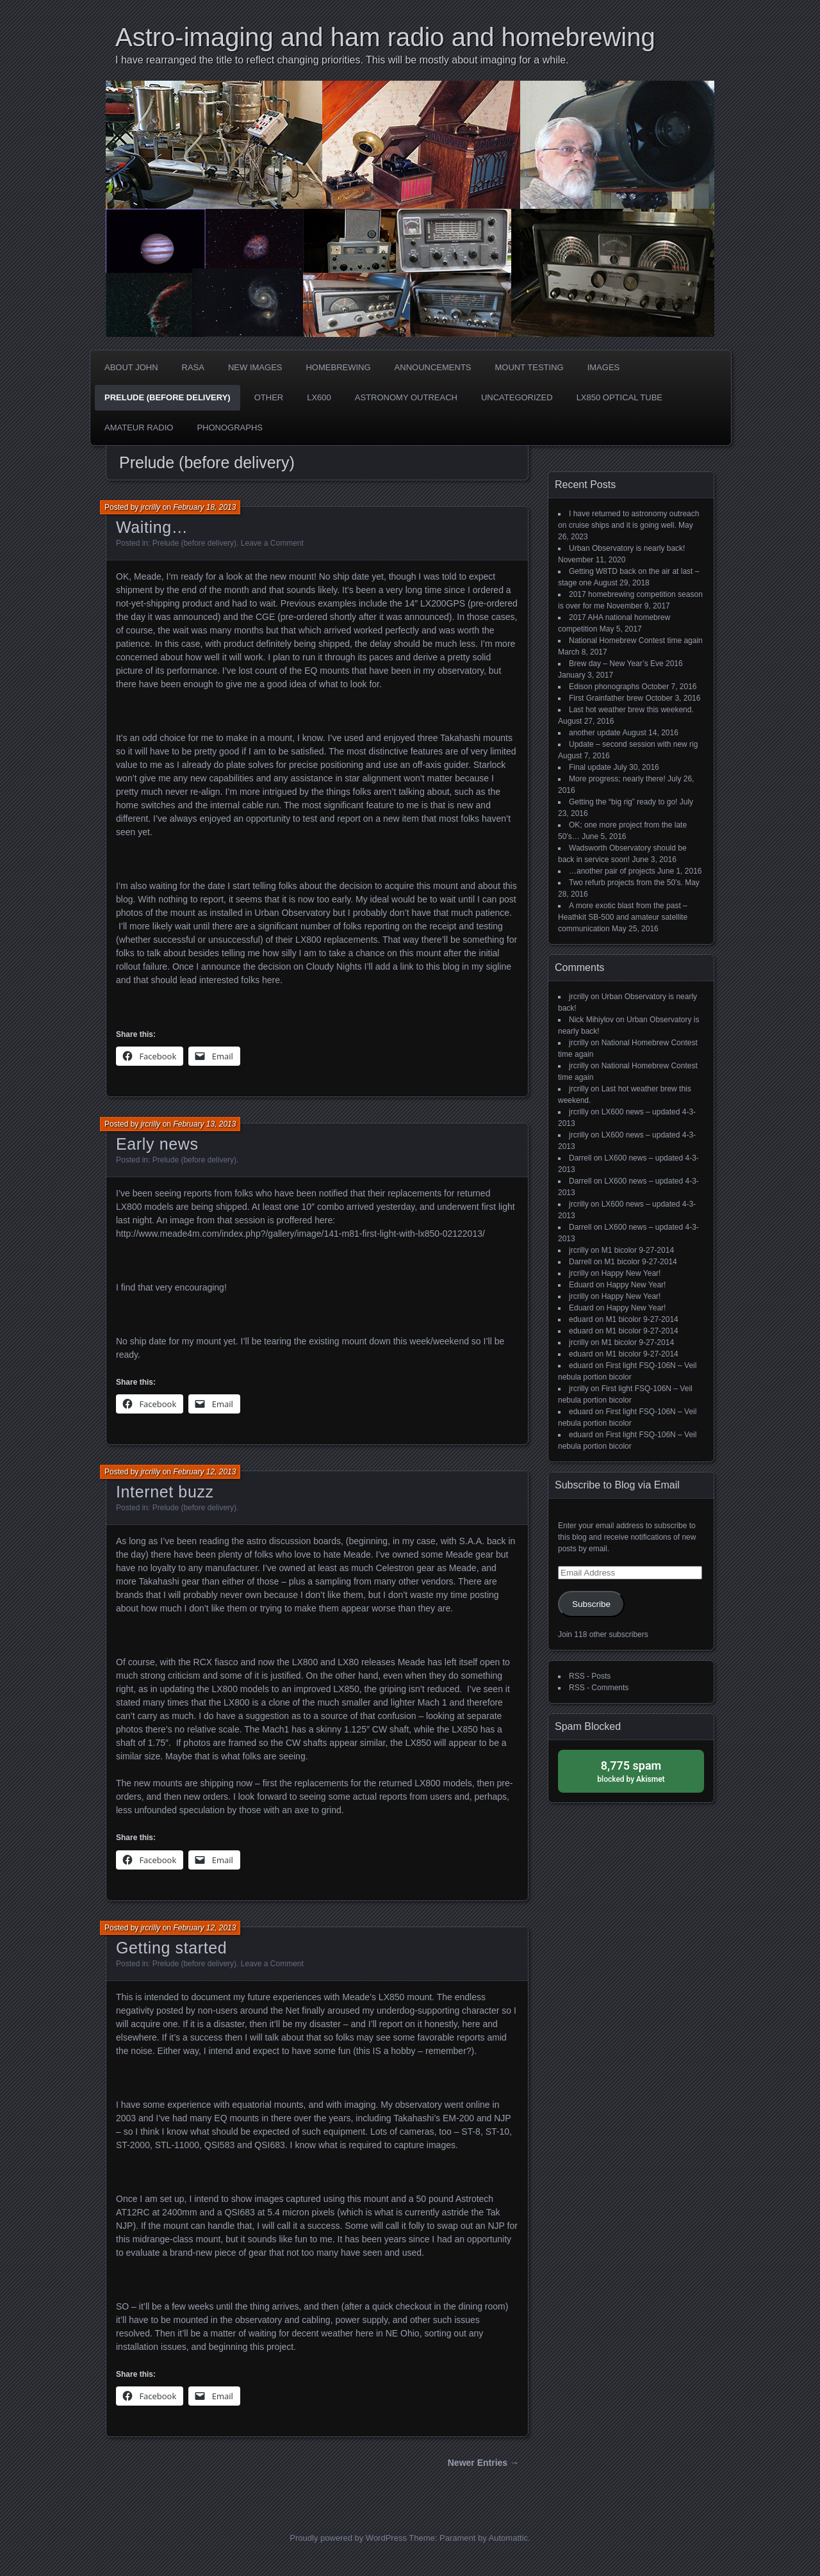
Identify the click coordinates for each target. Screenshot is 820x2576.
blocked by (631, 1770)
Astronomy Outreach (406, 397)
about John (131, 367)
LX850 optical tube (619, 397)
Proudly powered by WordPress (348, 2538)
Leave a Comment (272, 543)
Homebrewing (338, 367)
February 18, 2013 (204, 507)
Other (269, 397)
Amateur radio (138, 427)
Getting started (171, 1948)
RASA (193, 367)
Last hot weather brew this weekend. (631, 709)
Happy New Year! (631, 1273)
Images (603, 367)
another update (595, 732)
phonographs (230, 427)
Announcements (433, 367)
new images (255, 367)
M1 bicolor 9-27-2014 (638, 1250)
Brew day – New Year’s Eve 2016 (626, 663)
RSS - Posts (590, 1676)
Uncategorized (517, 397)
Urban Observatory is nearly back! (627, 548)
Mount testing (529, 367)
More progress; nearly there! (617, 778)
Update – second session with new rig (633, 744)
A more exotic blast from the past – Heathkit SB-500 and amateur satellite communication (622, 917)
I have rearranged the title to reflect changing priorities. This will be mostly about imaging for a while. (342, 59)
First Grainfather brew (606, 698)
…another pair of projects (612, 871)
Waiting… (152, 527)
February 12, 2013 (204, 1471)
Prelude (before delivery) (167, 397)
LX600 (319, 397)
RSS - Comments (598, 1687)
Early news (157, 1144)
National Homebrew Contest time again (636, 640)
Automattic (508, 2538)
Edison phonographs (604, 686)
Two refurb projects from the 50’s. (626, 882)
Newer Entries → (483, 2463)
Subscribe (591, 1604)
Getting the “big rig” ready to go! (623, 801)
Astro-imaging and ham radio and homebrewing (385, 37)
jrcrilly (151, 507)
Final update (590, 767)
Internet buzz (165, 1492)
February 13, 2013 (204, 1124)
